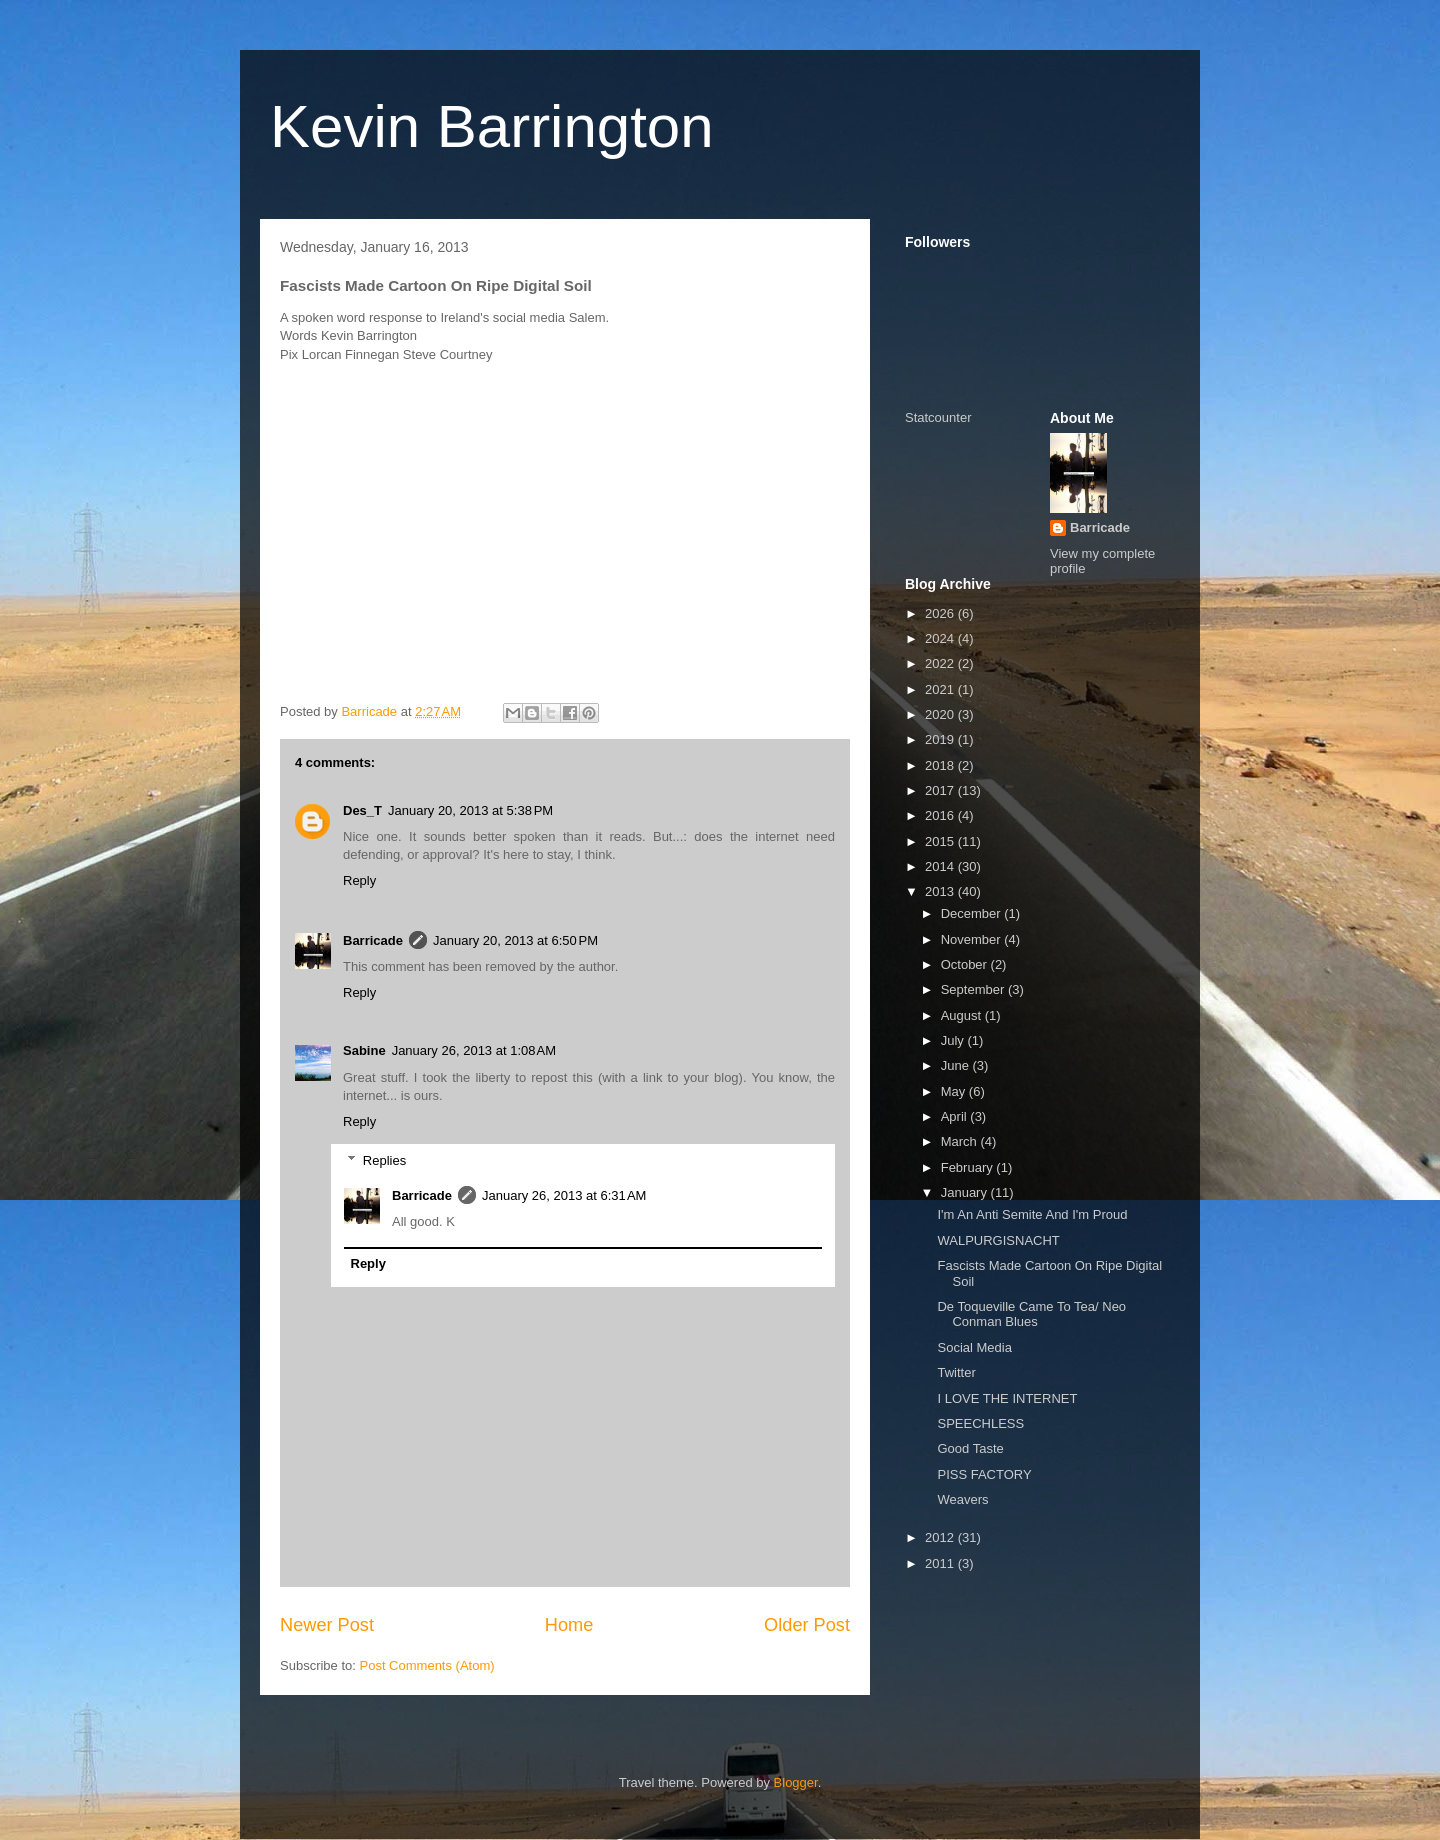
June (957, 1065)
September (974, 989)
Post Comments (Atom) (427, 1665)
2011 (941, 1563)
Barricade (373, 940)
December (973, 913)
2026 (941, 613)
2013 (941, 891)
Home (569, 1625)
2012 (941, 1537)
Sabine (364, 1050)
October (966, 964)
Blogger (796, 1782)
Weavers (962, 1499)
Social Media (974, 1347)
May (955, 1091)
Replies (384, 1159)
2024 (941, 638)
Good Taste (970, 1448)
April (956, 1116)
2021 (941, 689)
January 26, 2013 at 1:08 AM (474, 1050)
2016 (941, 815)
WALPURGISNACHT (998, 1240)
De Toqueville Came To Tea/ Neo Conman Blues (1031, 1314)
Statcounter (938, 417)
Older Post (807, 1625)
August (963, 1015)
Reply (359, 880)
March (961, 1141)
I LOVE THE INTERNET (1007, 1398)
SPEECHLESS (980, 1423)
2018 (941, 765)
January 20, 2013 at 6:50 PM (515, 940)
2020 (941, 714)
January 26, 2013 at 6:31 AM (564, 1195)
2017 (941, 790)
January (966, 1192)
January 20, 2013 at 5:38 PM (470, 810)
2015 (941, 841)
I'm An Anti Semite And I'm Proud (1032, 1214)
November (973, 939)
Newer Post (327, 1625)
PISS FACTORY (984, 1474)
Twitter (956, 1372)
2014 (941, 866)
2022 (941, 663)
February (969, 1167)
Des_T (362, 810)
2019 (941, 739)
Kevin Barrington (492, 126)
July (954, 1040)
